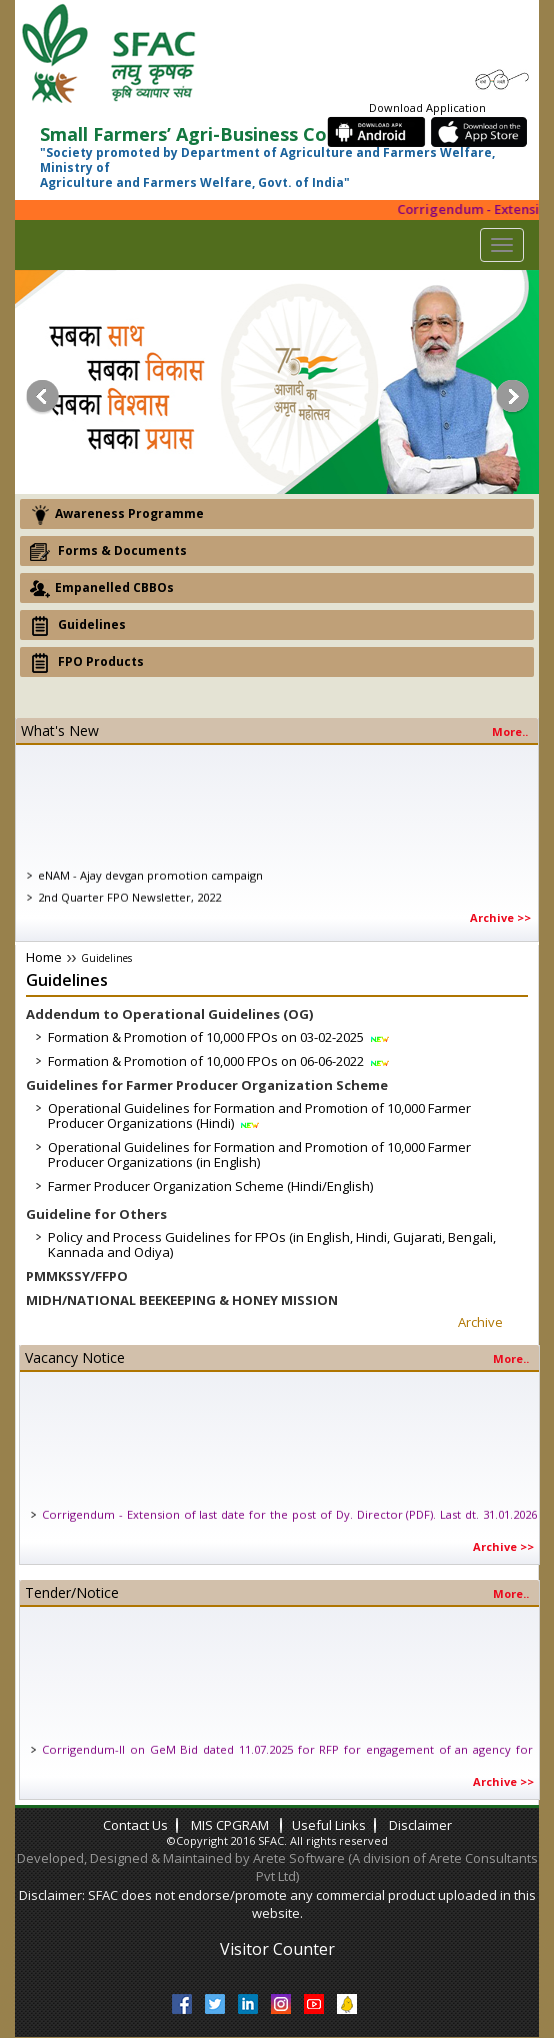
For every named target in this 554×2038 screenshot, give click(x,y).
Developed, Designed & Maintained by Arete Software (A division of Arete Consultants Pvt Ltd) (277, 1867)
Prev (40, 396)
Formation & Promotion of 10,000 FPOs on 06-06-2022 (220, 1061)
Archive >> (500, 917)
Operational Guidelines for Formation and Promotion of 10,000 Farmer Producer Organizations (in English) (259, 1154)
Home (44, 957)
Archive (480, 1322)
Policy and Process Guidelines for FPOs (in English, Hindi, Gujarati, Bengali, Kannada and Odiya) (272, 1244)
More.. (511, 1359)
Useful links (329, 1825)
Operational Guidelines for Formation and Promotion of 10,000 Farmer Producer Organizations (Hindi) (259, 1115)
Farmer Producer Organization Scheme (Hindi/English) (210, 1186)
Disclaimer (420, 1825)
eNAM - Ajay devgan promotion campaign (150, 887)
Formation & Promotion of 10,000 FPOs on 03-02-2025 (220, 1037)
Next (513, 396)
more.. (510, 732)
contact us (135, 1825)
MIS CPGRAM (231, 1825)
